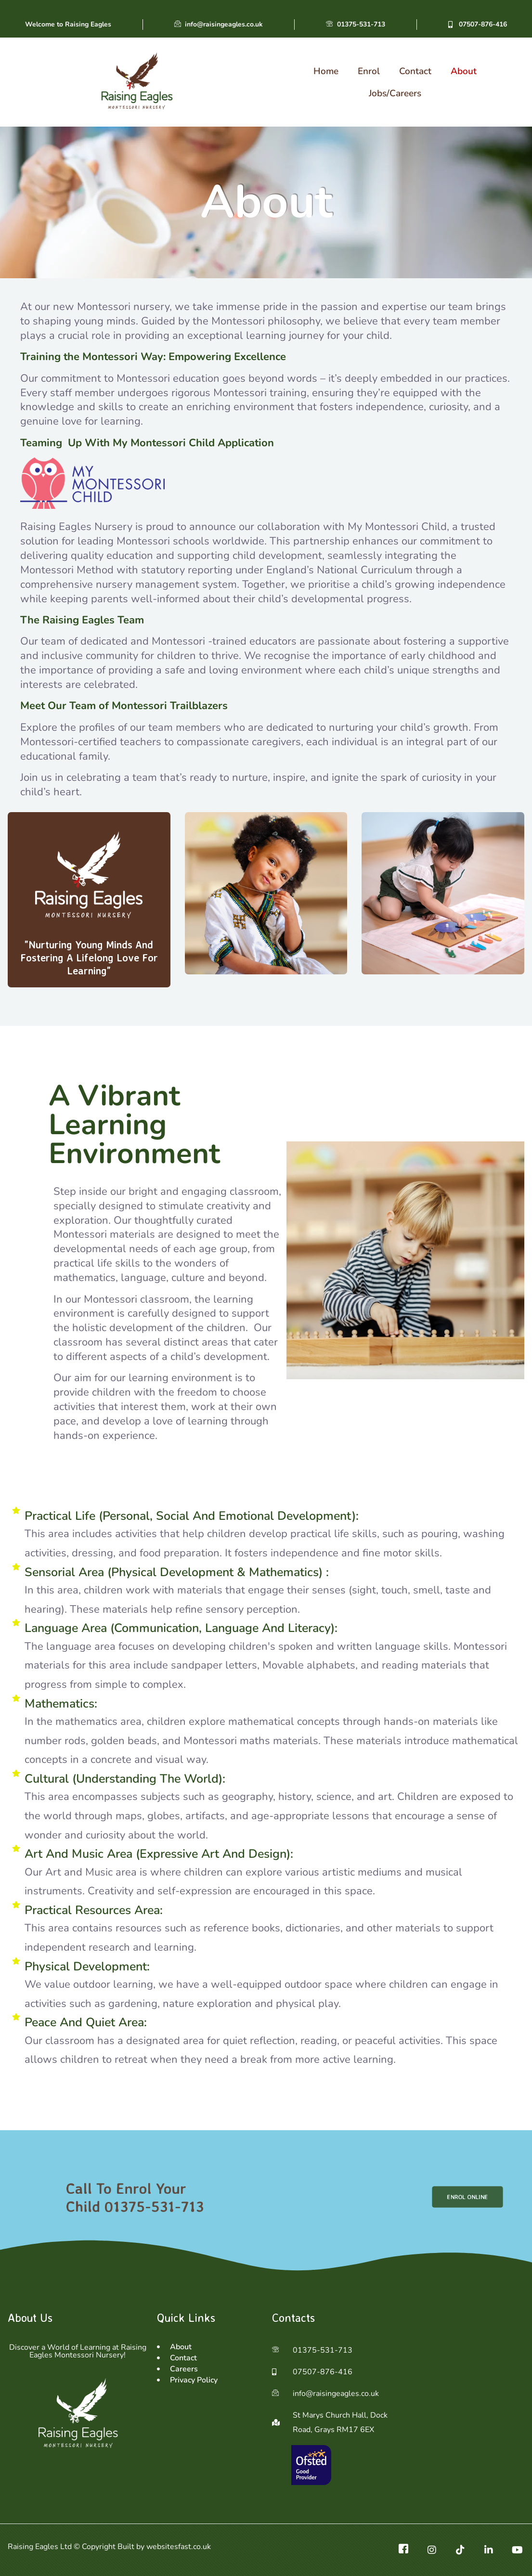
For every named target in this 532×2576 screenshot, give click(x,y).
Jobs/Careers (395, 93)
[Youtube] (517, 2550)
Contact (415, 71)
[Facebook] (403, 2550)
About (464, 71)
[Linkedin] (488, 2550)
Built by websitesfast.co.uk (164, 2546)
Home (325, 71)
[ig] (432, 2550)
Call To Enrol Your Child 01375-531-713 (136, 2197)
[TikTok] (460, 2550)
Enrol (369, 71)
